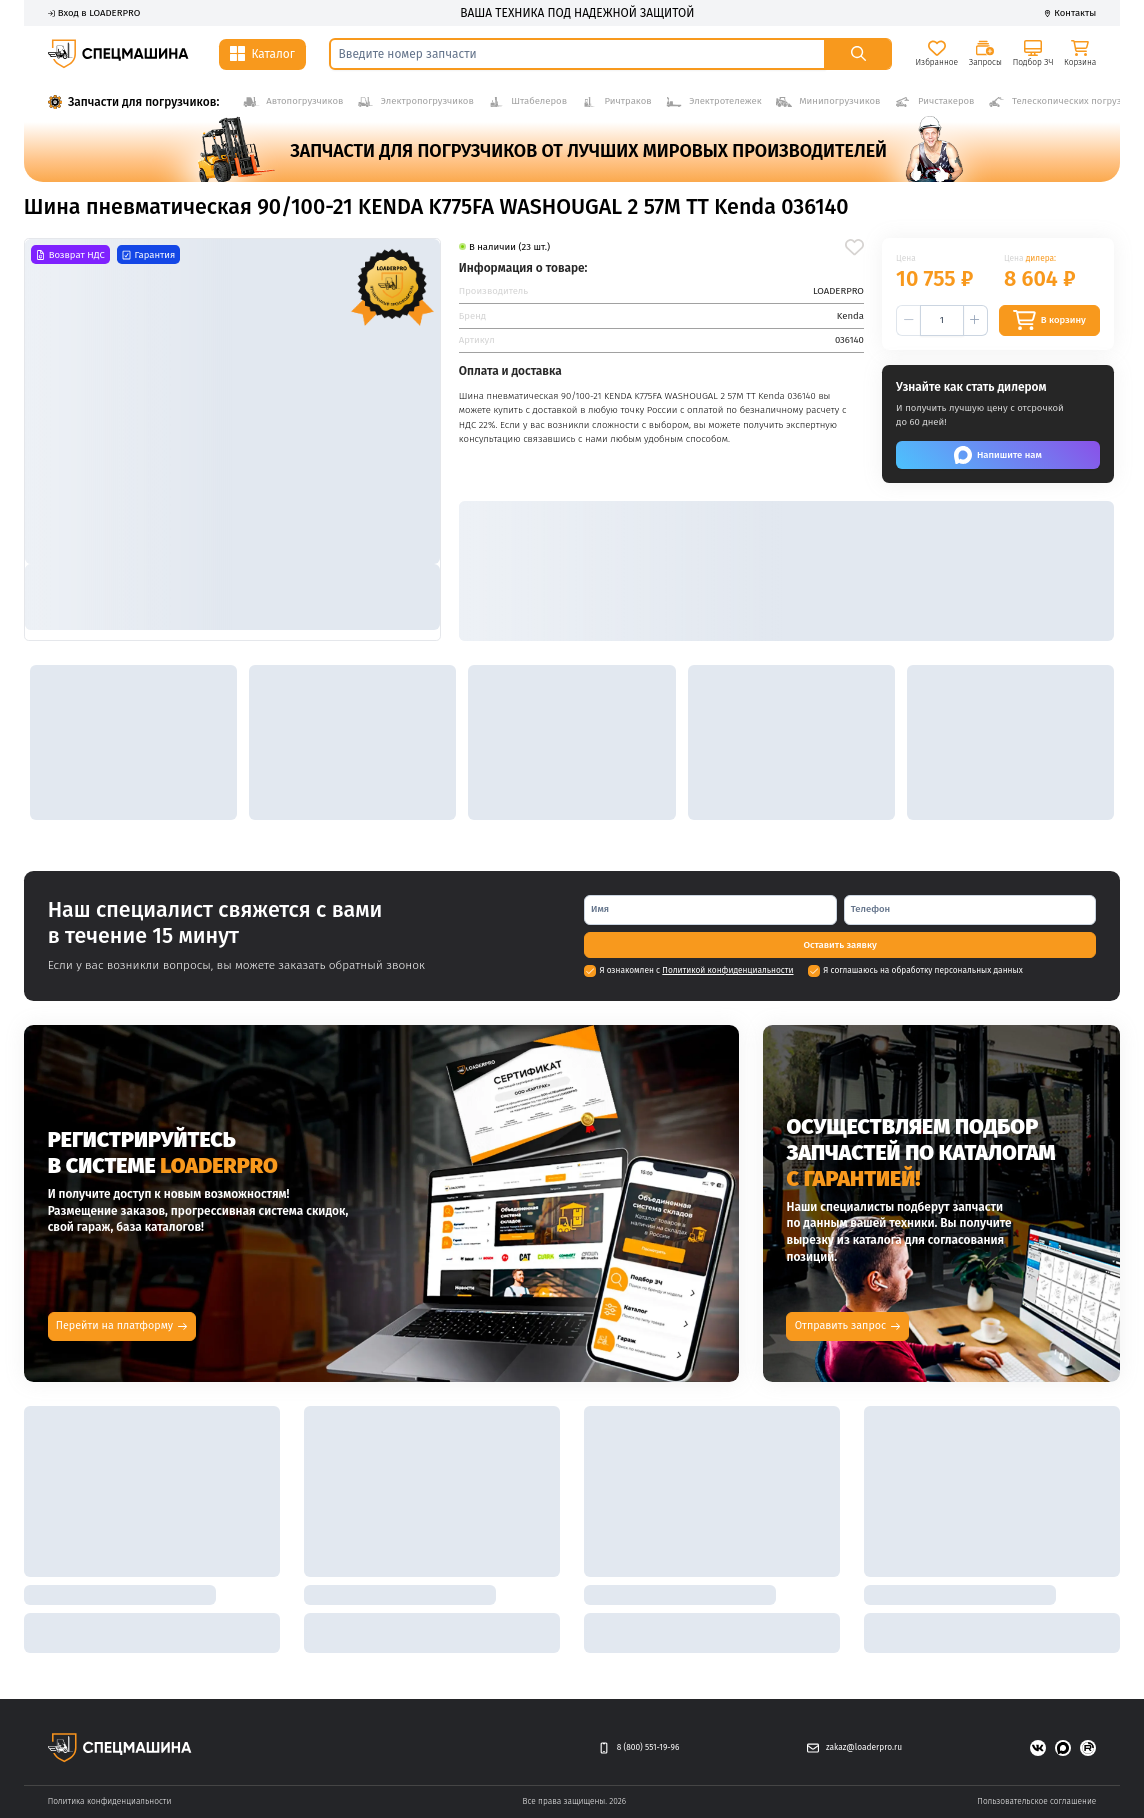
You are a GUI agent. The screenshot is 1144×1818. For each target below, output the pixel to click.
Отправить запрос (848, 1325)
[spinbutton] (942, 321)
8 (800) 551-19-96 (639, 1748)
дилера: (1041, 258)
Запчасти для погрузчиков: (143, 102)
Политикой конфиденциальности (727, 970)
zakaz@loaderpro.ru (854, 1748)
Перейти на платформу (122, 1325)
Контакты (1070, 13)
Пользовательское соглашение (1036, 1801)
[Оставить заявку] (840, 945)
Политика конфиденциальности (110, 1801)
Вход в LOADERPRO (94, 13)
